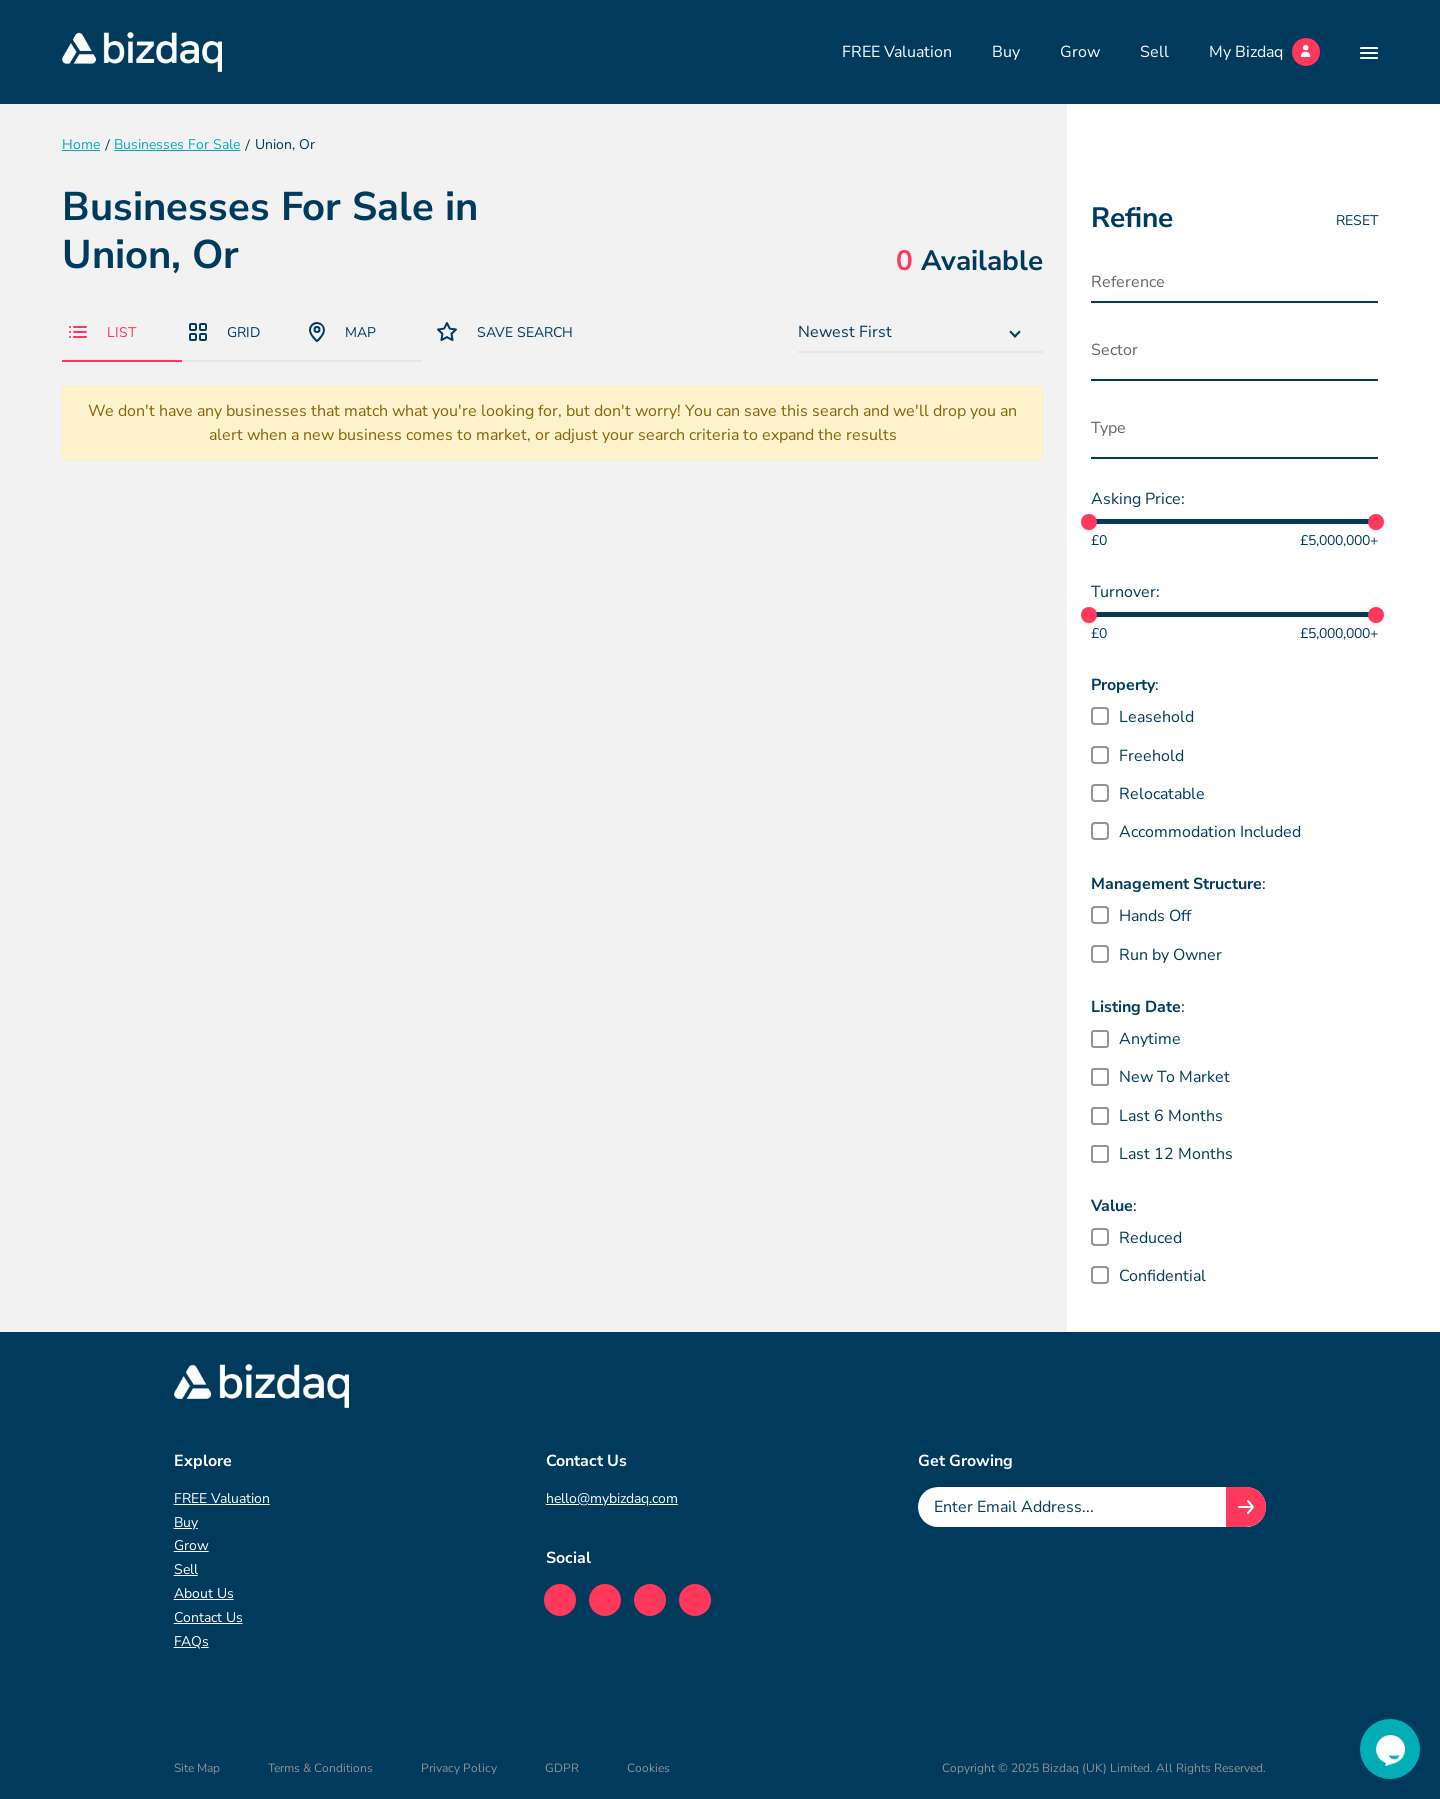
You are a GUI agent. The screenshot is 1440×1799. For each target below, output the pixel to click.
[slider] (1089, 522)
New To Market (1174, 1077)
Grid (224, 332)
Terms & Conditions (320, 1768)
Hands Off (1155, 916)
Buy (1006, 52)
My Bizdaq (1264, 52)
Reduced (1150, 1238)
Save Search (505, 331)
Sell (1154, 52)
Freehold (1151, 756)
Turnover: (1125, 592)
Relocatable (1162, 794)
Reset (1357, 220)
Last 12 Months (1176, 1154)
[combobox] (920, 333)
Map (342, 332)
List (102, 332)
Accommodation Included (1210, 832)
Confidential (1162, 1276)
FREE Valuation (897, 52)
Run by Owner (1170, 955)
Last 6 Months (1171, 1116)
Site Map (197, 1768)
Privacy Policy (459, 1768)
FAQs (191, 1641)
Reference (1128, 282)
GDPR (562, 1768)
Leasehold (1156, 717)
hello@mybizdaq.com (612, 1498)
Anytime (1150, 1039)
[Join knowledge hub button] (1246, 1507)
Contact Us (208, 1617)
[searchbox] (1190, 355)
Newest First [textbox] (845, 332)
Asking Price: (1138, 499)
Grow (1080, 52)
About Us (204, 1593)
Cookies (648, 1768)
